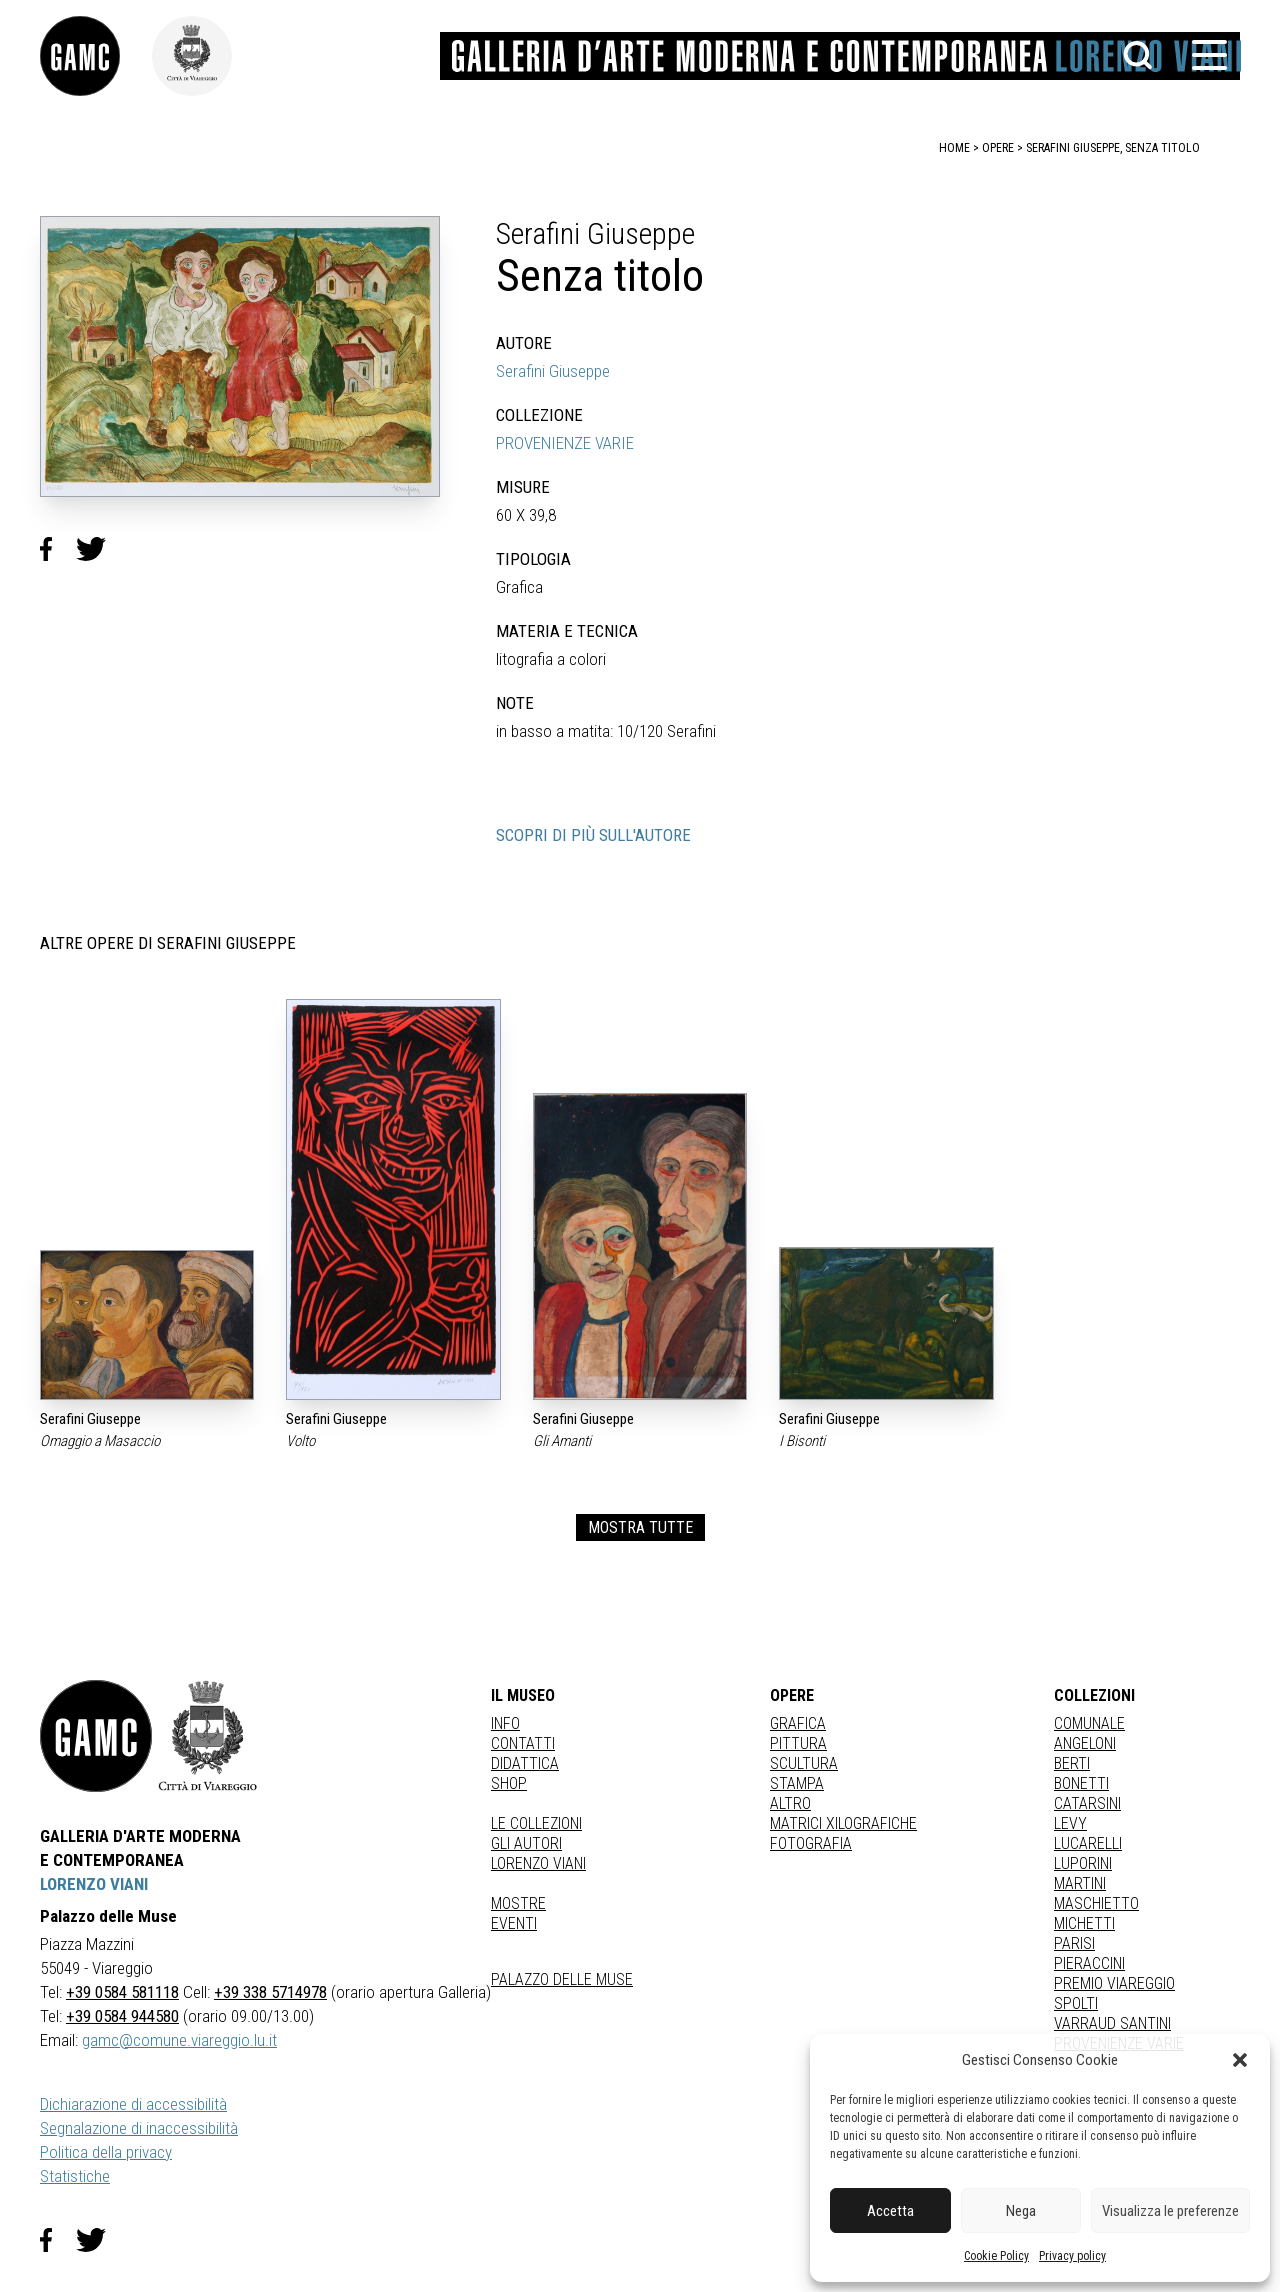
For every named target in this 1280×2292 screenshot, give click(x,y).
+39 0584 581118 (122, 1992)
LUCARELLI (1088, 1843)
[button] (1240, 2060)
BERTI (1072, 1763)
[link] (96, 56)
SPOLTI (1076, 2003)
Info (505, 1723)
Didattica (525, 1763)
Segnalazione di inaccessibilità (139, 2128)
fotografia (811, 1843)
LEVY (1070, 1823)
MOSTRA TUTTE (640, 1527)
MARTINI (1080, 1883)
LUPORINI (1083, 1863)
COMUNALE (1089, 1723)
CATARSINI (1087, 1803)
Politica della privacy (106, 2152)
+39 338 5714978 (270, 1992)
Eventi (514, 1923)
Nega (1021, 2211)
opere (998, 148)
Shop (509, 1783)
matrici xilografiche (843, 1823)
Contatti (523, 1743)
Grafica (798, 1723)
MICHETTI (1084, 1923)
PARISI (1074, 1943)
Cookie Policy (996, 2256)
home (954, 148)
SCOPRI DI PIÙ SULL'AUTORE (593, 835)
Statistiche (75, 2176)
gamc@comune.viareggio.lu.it (179, 2040)
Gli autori (526, 1843)
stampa (797, 1783)
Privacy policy (1072, 2256)
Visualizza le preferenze (1170, 2211)
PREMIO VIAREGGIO (1114, 1983)
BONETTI (1081, 1783)
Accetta (890, 2211)
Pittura (798, 1743)
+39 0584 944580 (122, 2016)
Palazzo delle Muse (562, 1979)
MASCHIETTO (1096, 1903)
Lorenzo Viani (538, 1863)
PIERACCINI (1089, 1963)
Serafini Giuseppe (553, 371)
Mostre (518, 1903)
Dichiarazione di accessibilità (133, 2104)
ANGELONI (1085, 1743)
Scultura (804, 1763)
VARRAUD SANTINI (1112, 2023)
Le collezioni (536, 1823)
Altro (790, 1803)
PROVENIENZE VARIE (565, 443)
